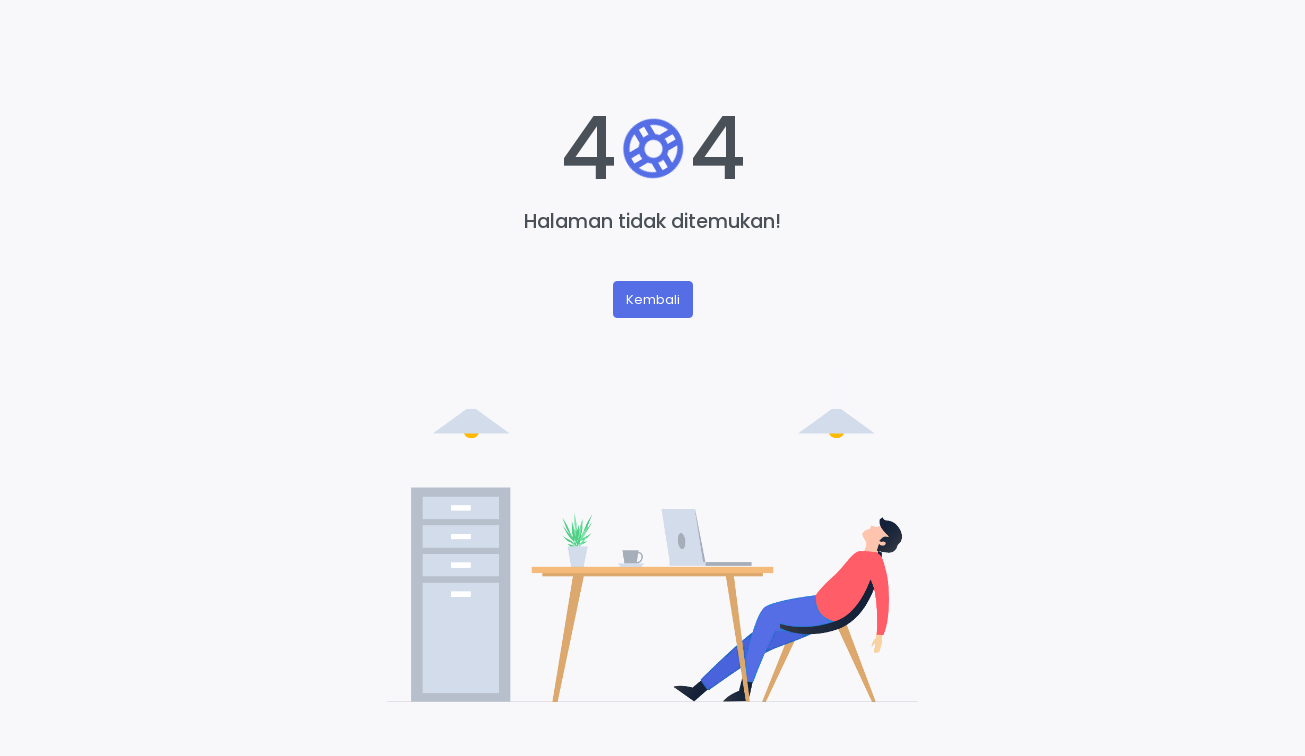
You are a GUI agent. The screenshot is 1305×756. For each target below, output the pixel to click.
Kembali (653, 299)
